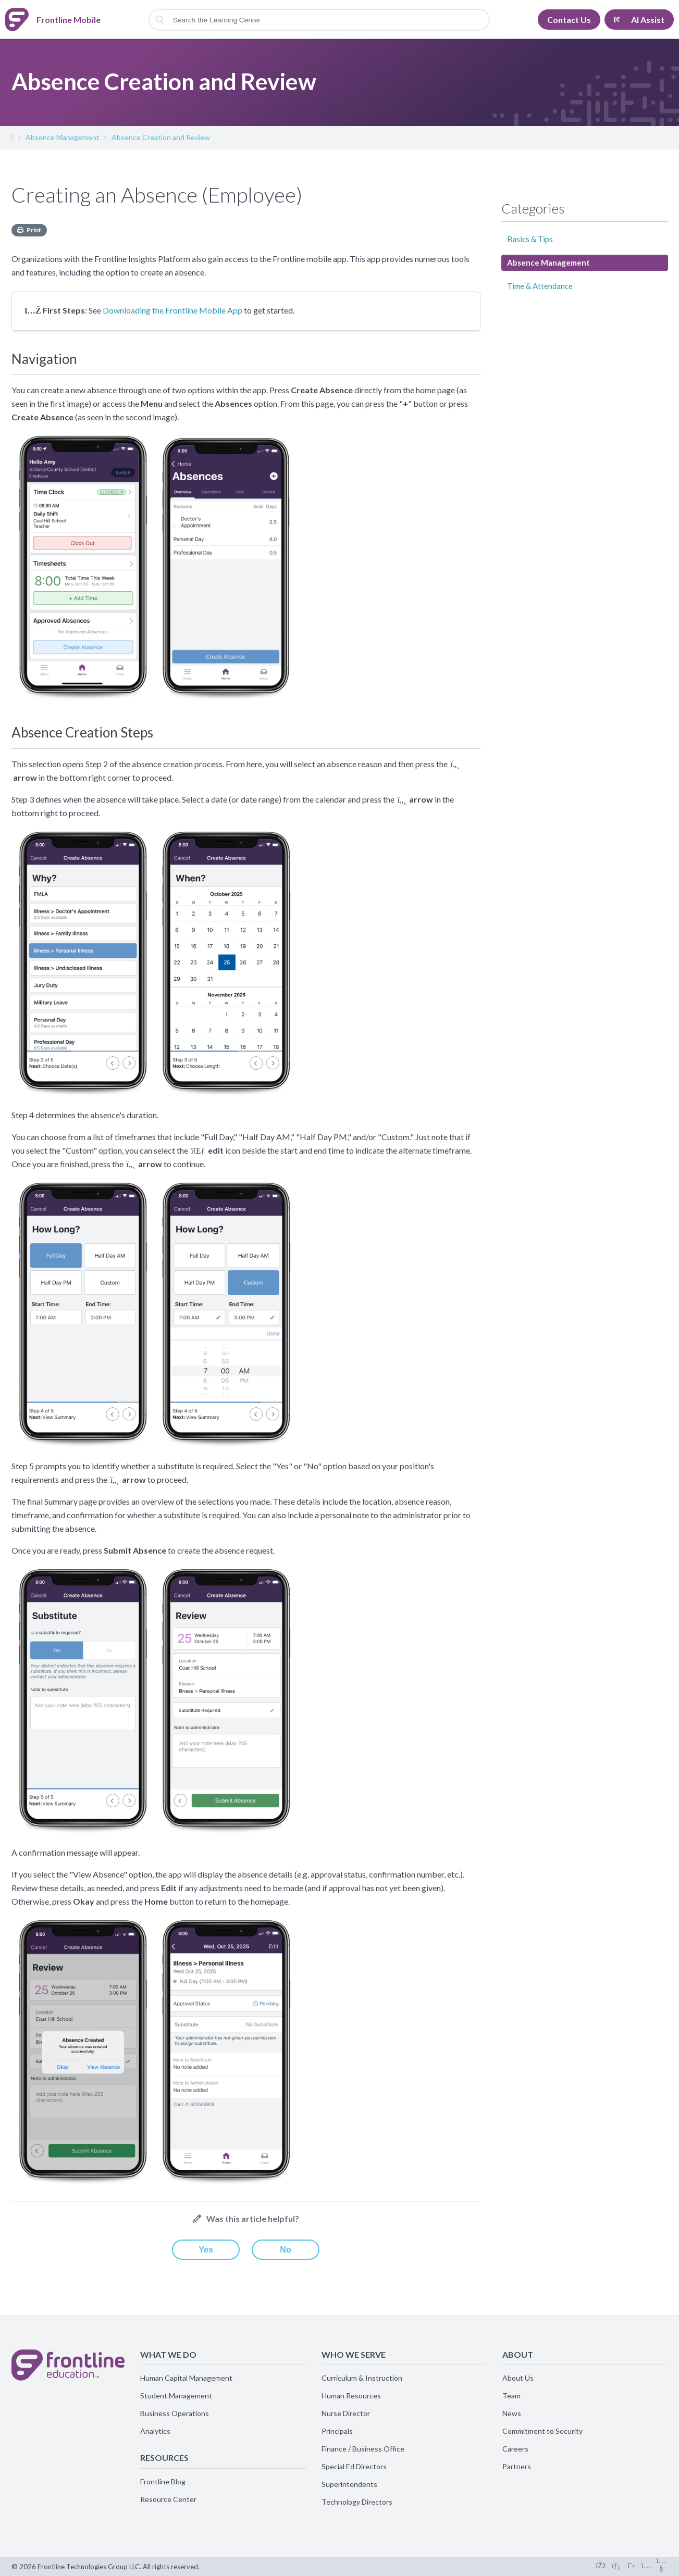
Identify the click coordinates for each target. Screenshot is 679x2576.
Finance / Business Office (363, 2448)
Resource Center (168, 2499)
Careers (515, 2448)
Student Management (176, 2395)
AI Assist (639, 19)
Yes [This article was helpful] (206, 2249)
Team (511, 2395)
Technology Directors (357, 2501)
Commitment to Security (542, 2431)
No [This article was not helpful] (285, 2249)
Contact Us (569, 19)
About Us (518, 2377)
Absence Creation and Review (161, 137)
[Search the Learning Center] (319, 20)
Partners (516, 2466)
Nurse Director (346, 2413)
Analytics (155, 2431)
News (511, 2413)
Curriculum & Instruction (362, 2377)
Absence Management (63, 137)
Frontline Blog (163, 2481)
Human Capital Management (186, 2377)
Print (34, 230)
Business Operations (174, 2413)
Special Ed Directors (354, 2466)
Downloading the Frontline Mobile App (172, 310)
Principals (337, 2431)
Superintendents (349, 2484)
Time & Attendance (540, 286)
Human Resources (351, 2395)
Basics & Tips (530, 239)
